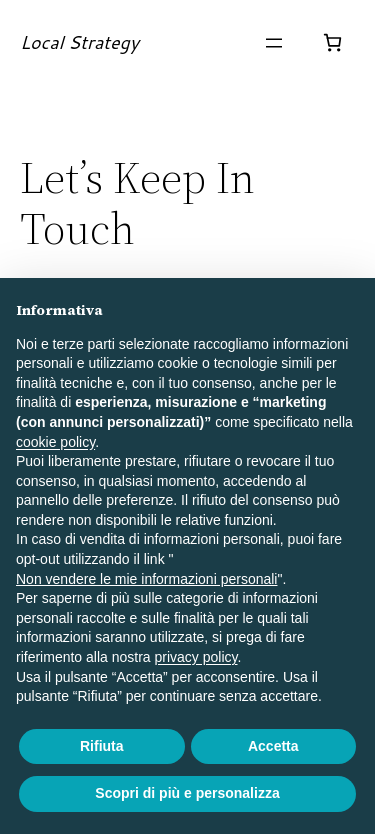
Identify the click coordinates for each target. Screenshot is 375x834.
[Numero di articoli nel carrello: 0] (332, 42)
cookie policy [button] (55, 442)
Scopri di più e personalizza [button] (187, 793)
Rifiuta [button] (102, 746)
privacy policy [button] (196, 657)
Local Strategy (79, 42)
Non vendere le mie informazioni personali (146, 579)
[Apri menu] (274, 43)
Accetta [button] (273, 746)
